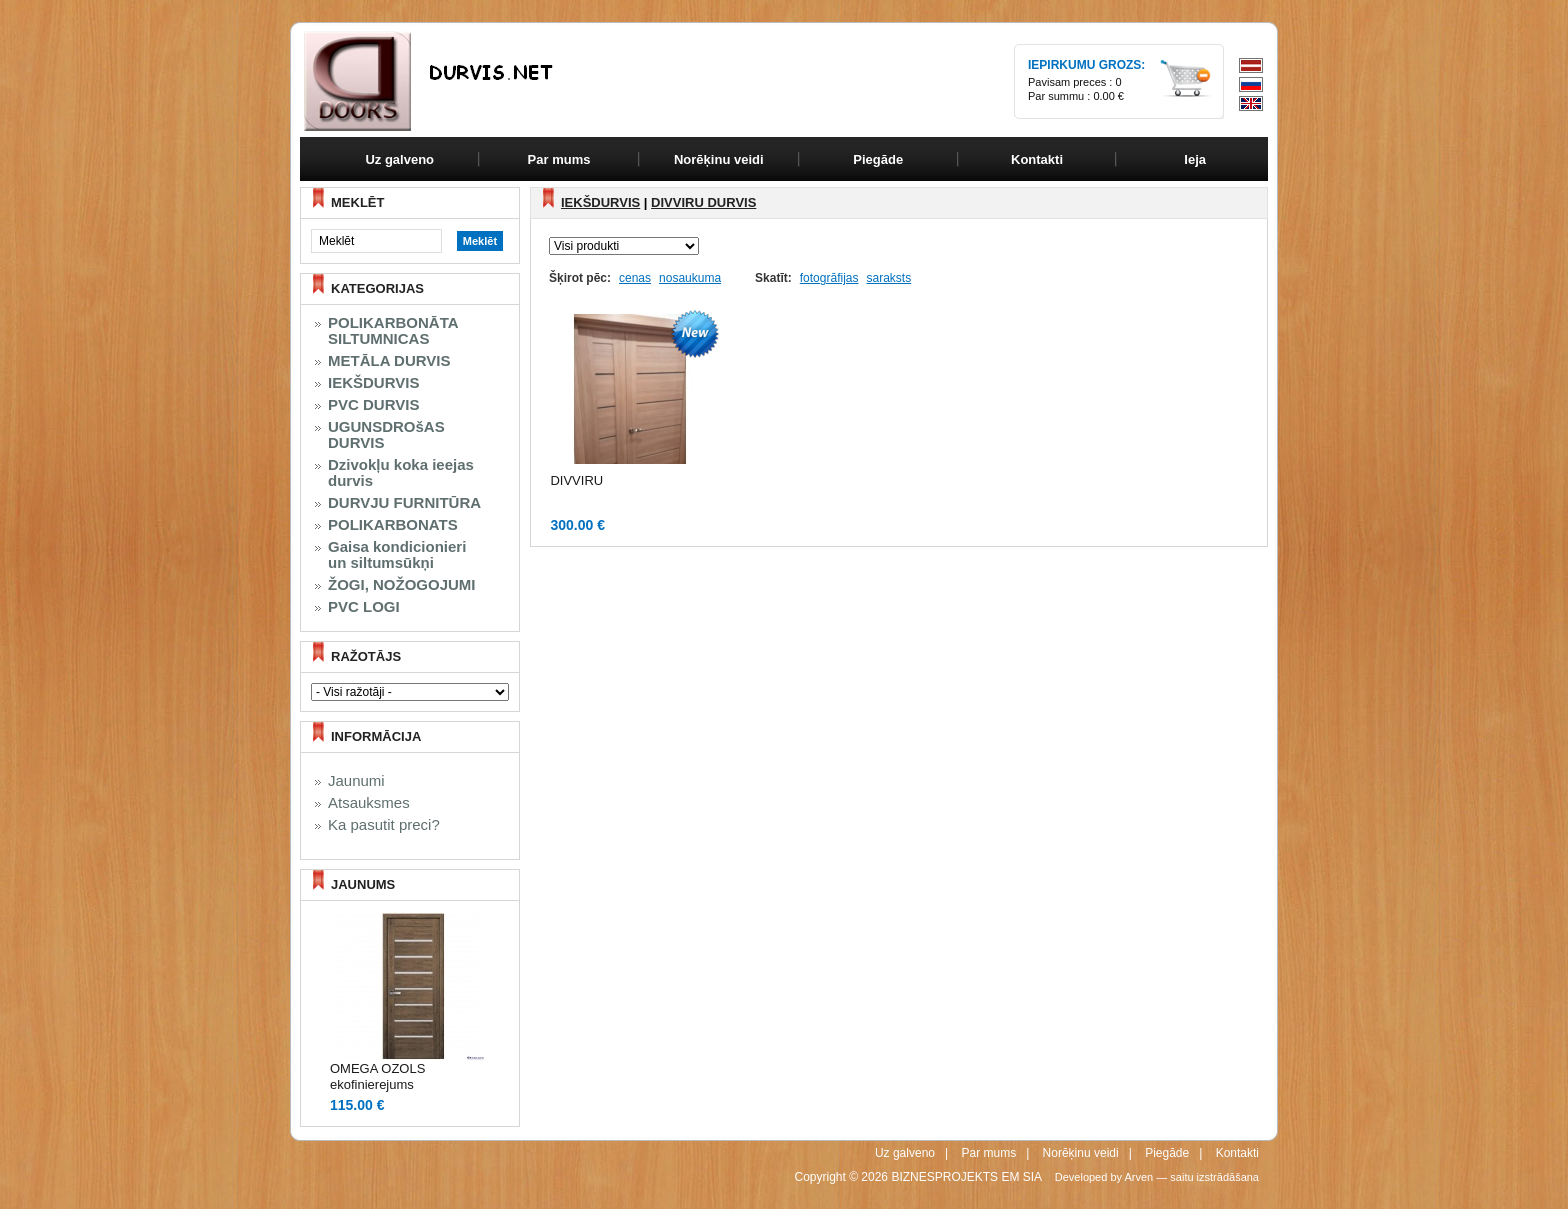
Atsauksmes (369, 803)
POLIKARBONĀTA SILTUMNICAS (393, 331)
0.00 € (1108, 96)
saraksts (888, 278)
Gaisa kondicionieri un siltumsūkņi (397, 555)
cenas (635, 278)
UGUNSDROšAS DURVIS (386, 435)
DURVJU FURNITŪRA (404, 503)
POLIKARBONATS (393, 525)
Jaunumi (356, 781)
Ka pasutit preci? (384, 825)
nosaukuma (690, 278)
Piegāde (1167, 1153)
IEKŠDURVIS (373, 383)
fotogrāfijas (829, 278)
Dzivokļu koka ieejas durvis (401, 473)
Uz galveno (399, 159)
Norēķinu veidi (1081, 1153)
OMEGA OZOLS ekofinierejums (377, 1076)
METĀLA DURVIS (389, 361)
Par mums (988, 1153)
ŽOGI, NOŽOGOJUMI (402, 585)
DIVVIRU (576, 480)
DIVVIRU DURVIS (703, 202)
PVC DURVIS (373, 405)
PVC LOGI (364, 607)
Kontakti (1237, 1153)
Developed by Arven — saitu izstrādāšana (1157, 1177)
